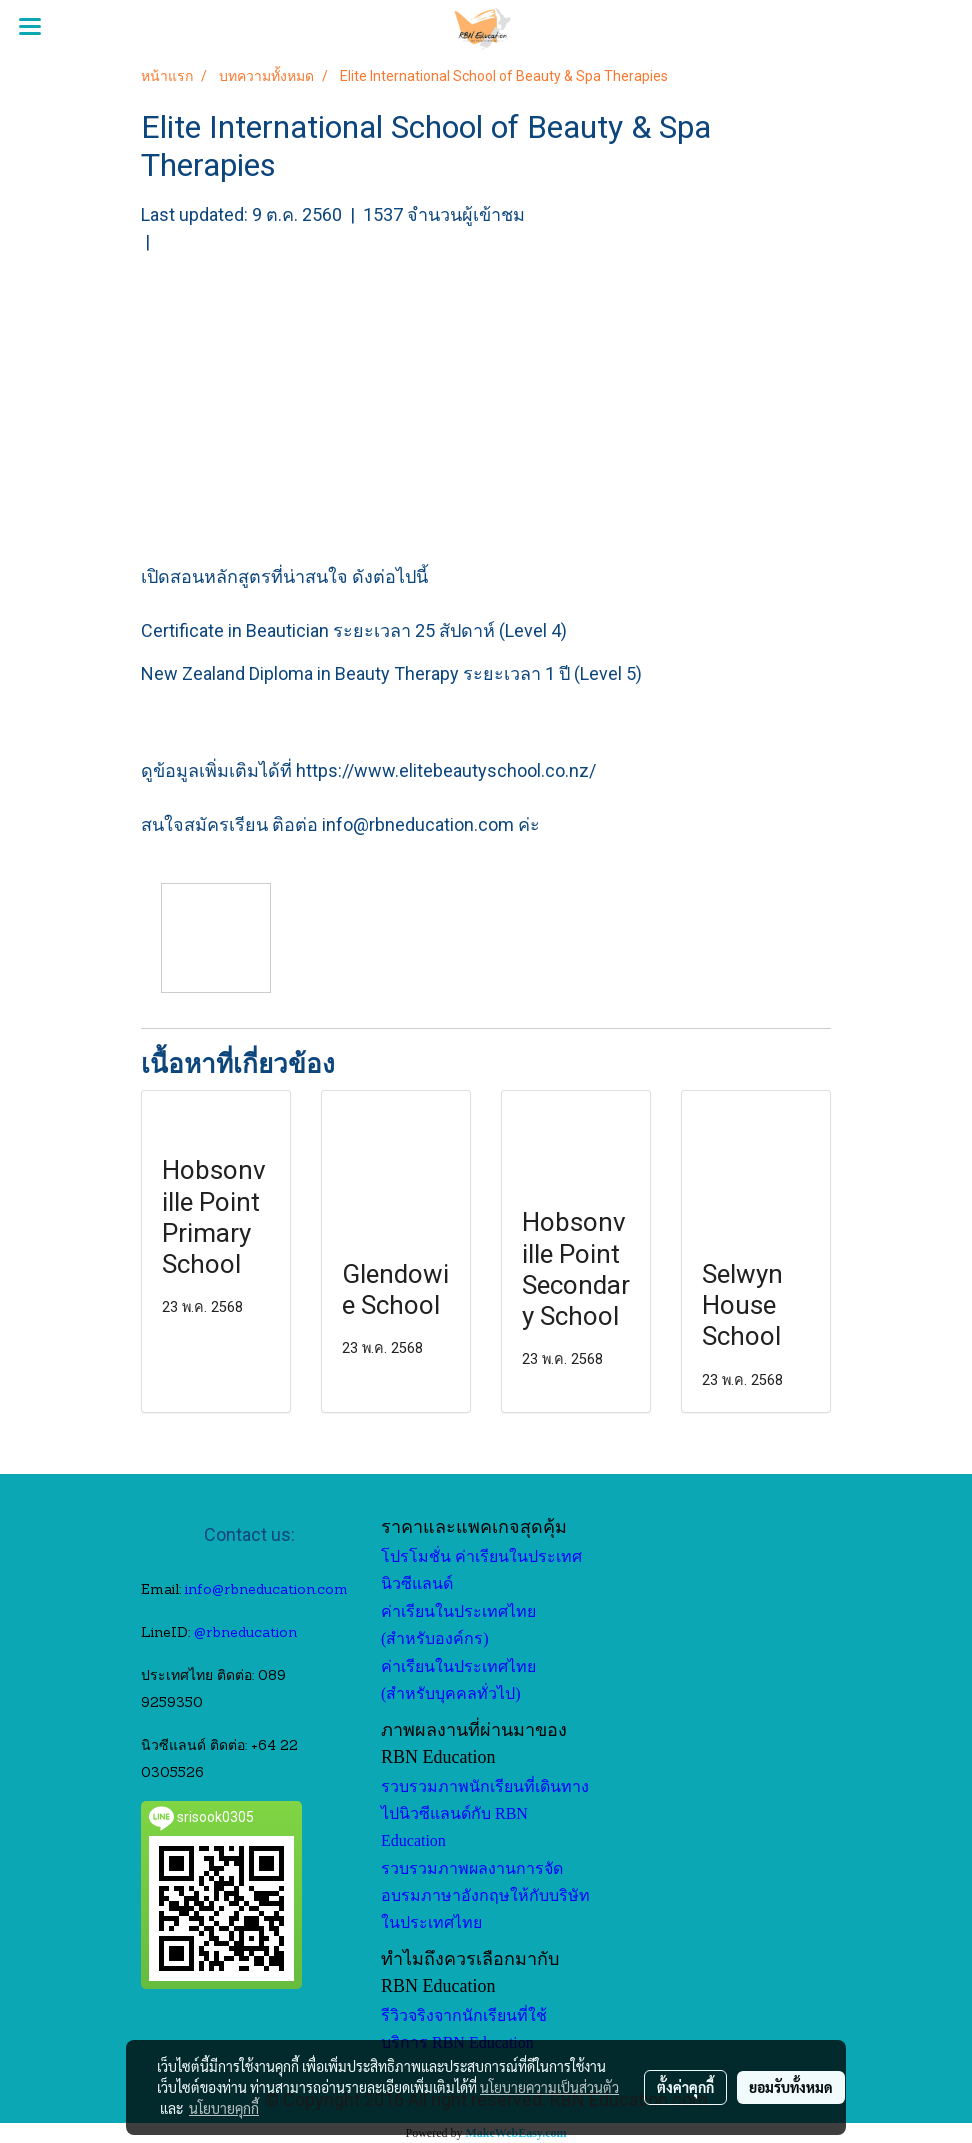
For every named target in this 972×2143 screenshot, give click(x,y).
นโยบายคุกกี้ (224, 2108)
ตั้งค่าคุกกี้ (685, 2087)
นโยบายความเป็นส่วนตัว (549, 2087)
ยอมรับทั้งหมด (791, 2087)
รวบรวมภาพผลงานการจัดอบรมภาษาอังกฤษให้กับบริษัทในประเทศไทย (485, 1895)
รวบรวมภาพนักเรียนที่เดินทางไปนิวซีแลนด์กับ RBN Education (485, 1813)
